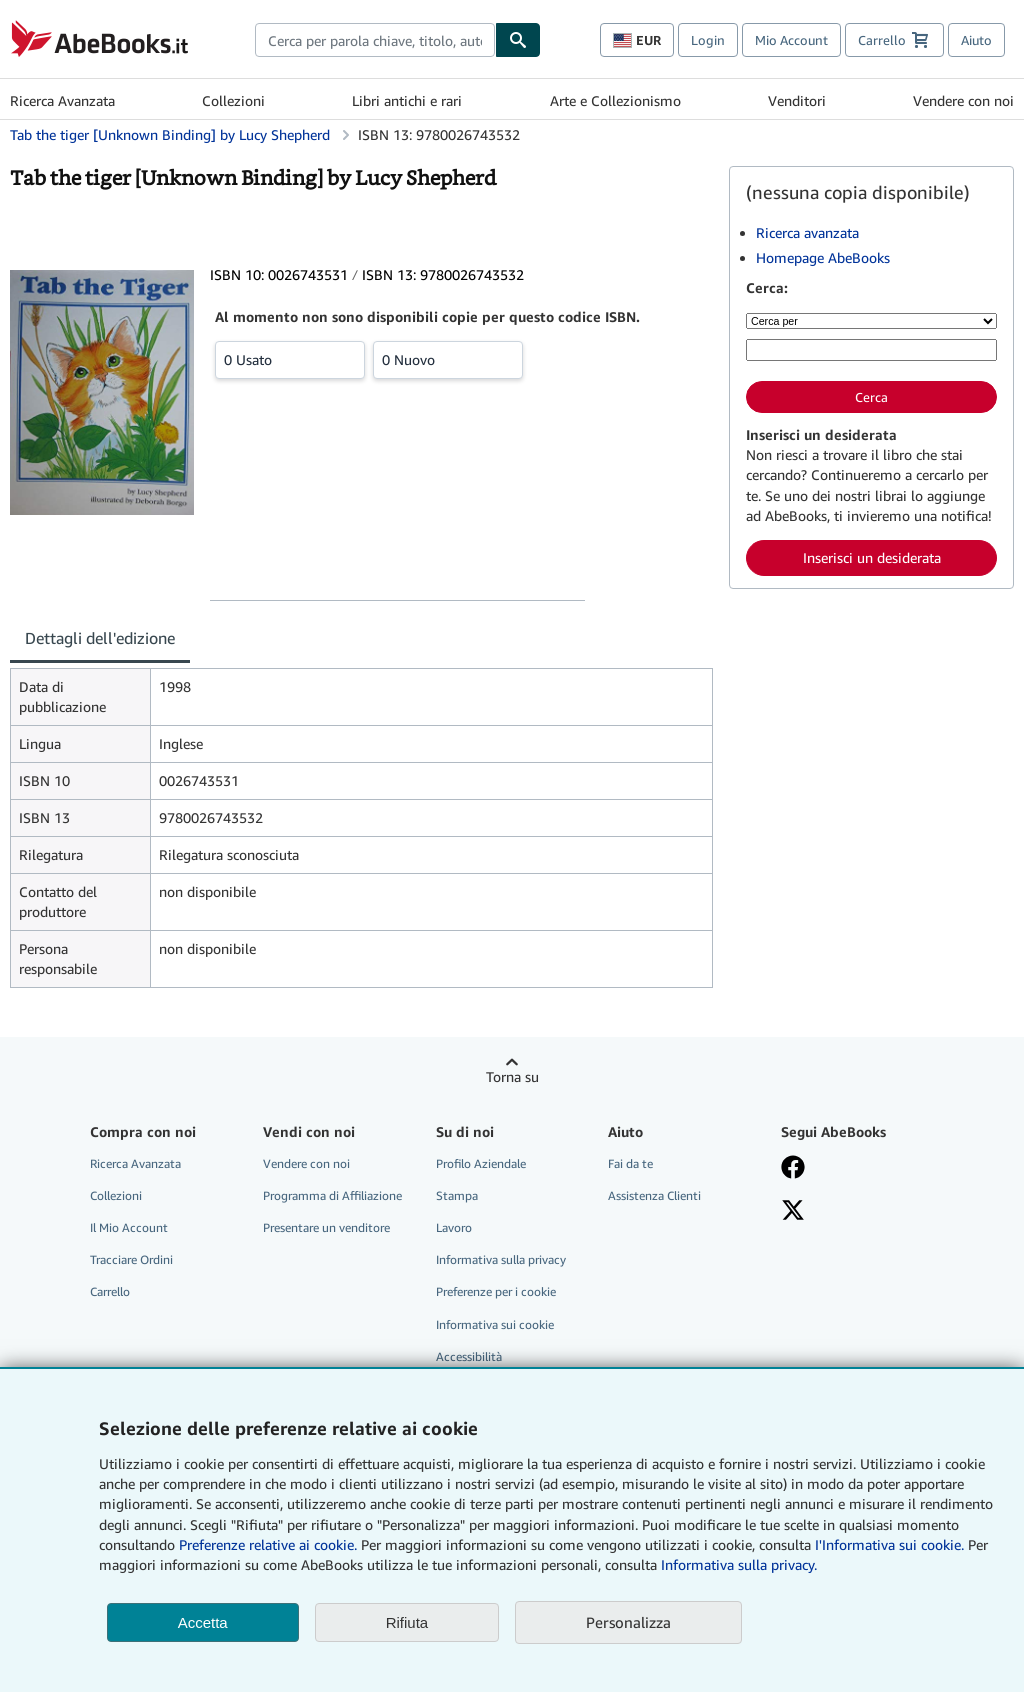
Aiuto (976, 40)
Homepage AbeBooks (823, 257)
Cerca (871, 397)
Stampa (457, 1195)
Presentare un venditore (326, 1227)
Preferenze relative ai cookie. (268, 1544)
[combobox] (375, 40)
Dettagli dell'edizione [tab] (100, 638)
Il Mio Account (129, 1227)
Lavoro (454, 1227)
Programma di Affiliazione (332, 1195)
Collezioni (233, 100)
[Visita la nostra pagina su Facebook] (855, 1169)
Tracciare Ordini (131, 1259)
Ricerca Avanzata (62, 100)
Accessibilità (469, 1356)
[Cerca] (518, 40)
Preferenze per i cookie (496, 1291)
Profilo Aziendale (481, 1163)
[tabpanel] (361, 828)
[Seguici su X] (855, 1212)
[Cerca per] (871, 321)
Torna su (512, 1076)
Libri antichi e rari (407, 100)
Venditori (797, 100)
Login (708, 40)
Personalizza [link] (628, 1622)
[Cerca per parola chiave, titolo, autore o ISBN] (871, 350)
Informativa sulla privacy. (739, 1564)
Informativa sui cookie (495, 1324)
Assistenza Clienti (654, 1195)
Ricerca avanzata (807, 232)
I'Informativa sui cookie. (889, 1544)
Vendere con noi (963, 100)
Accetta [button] (203, 1622)
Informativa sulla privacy (501, 1259)
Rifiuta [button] (407, 1622)
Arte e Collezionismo (615, 100)
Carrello (110, 1291)
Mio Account (791, 40)
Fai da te (630, 1163)
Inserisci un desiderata (872, 557)
